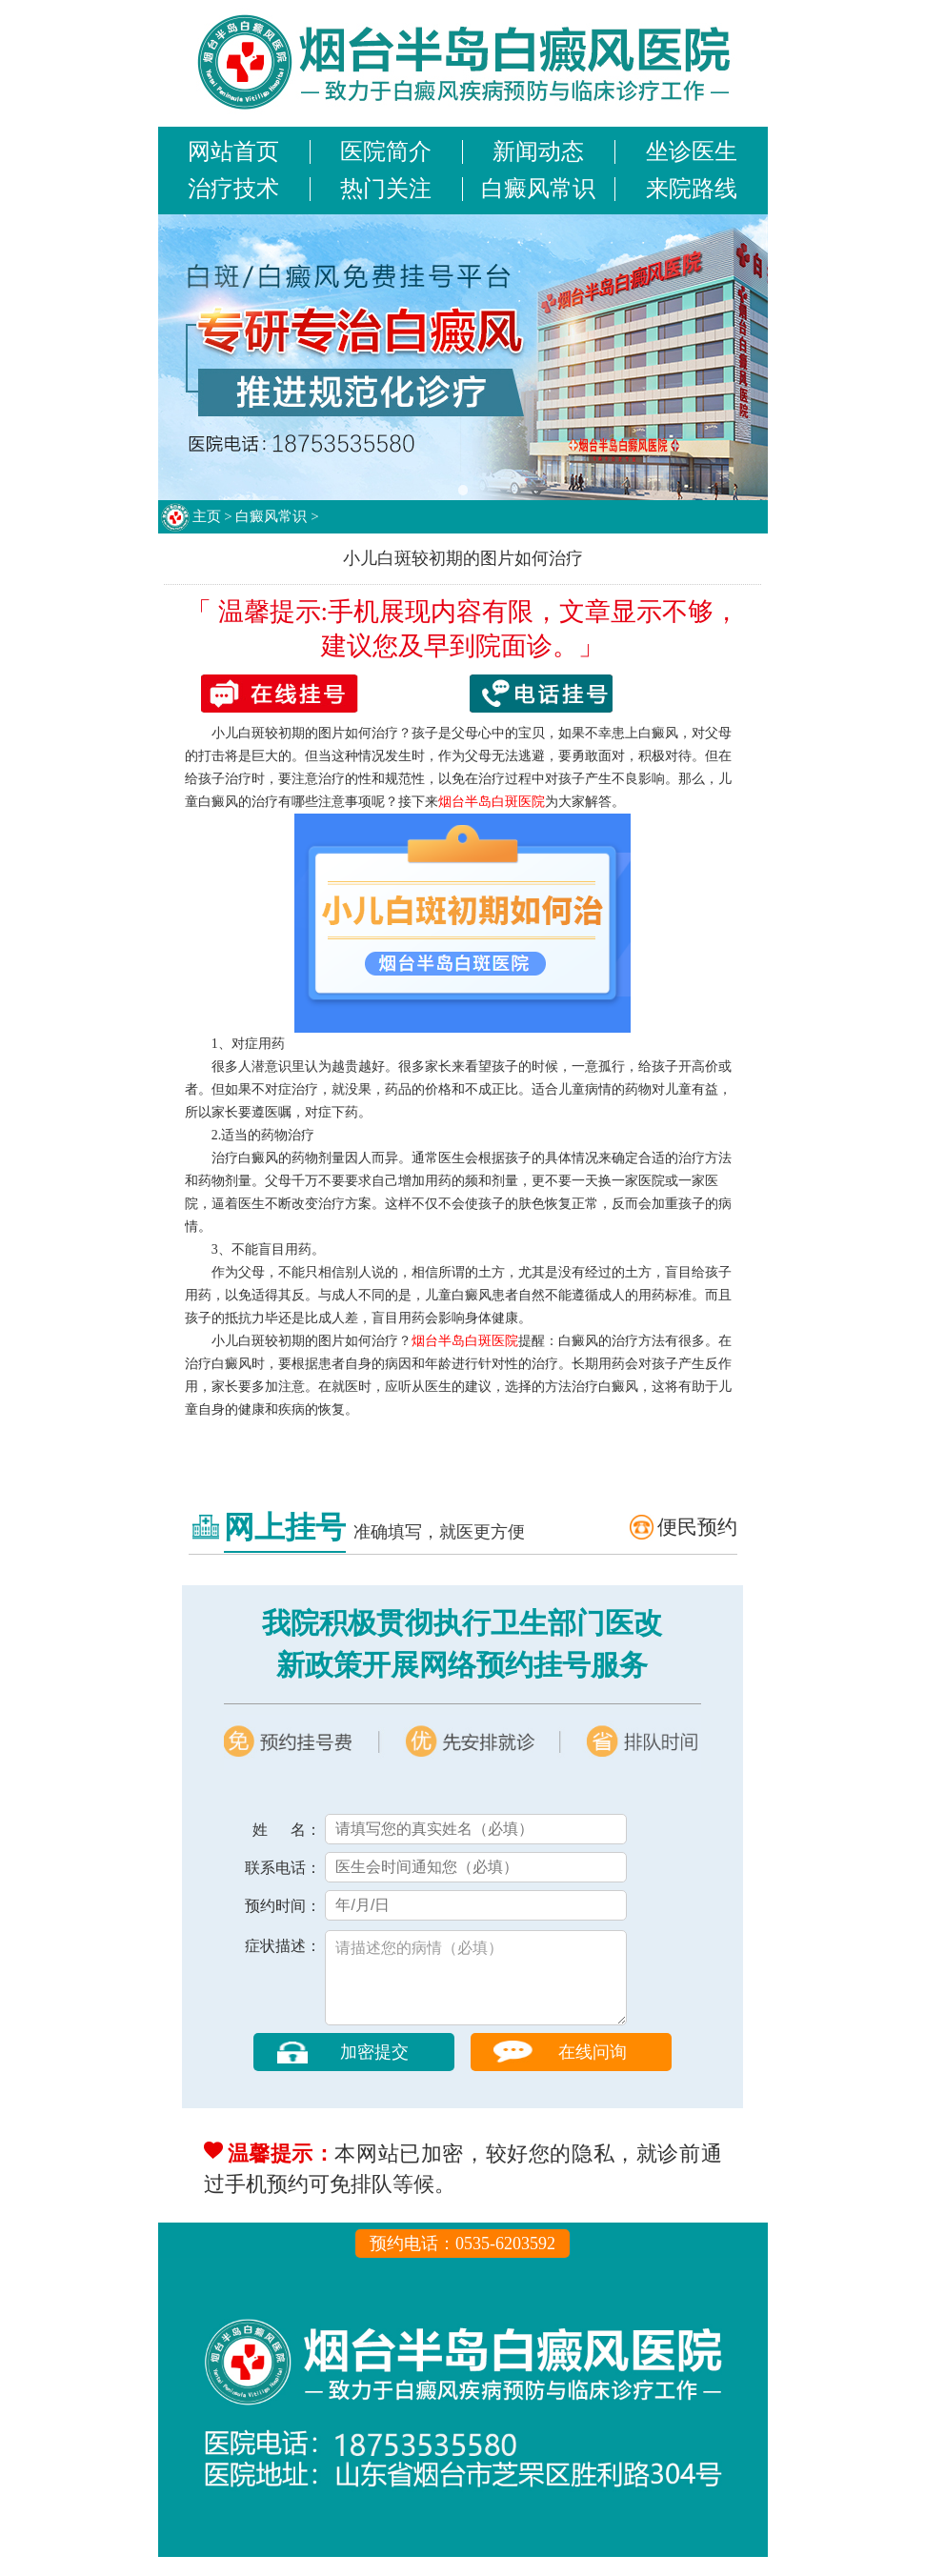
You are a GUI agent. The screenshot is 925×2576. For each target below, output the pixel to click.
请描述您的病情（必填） (476, 1987)
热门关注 (386, 188)
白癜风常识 (538, 188)
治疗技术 (233, 188)
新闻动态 (538, 151)
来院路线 (691, 188)
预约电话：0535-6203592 (462, 2262)
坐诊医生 (691, 151)
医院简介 (386, 151)
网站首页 (233, 151)
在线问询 (592, 2071)
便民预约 (697, 1527)
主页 (206, 516)
